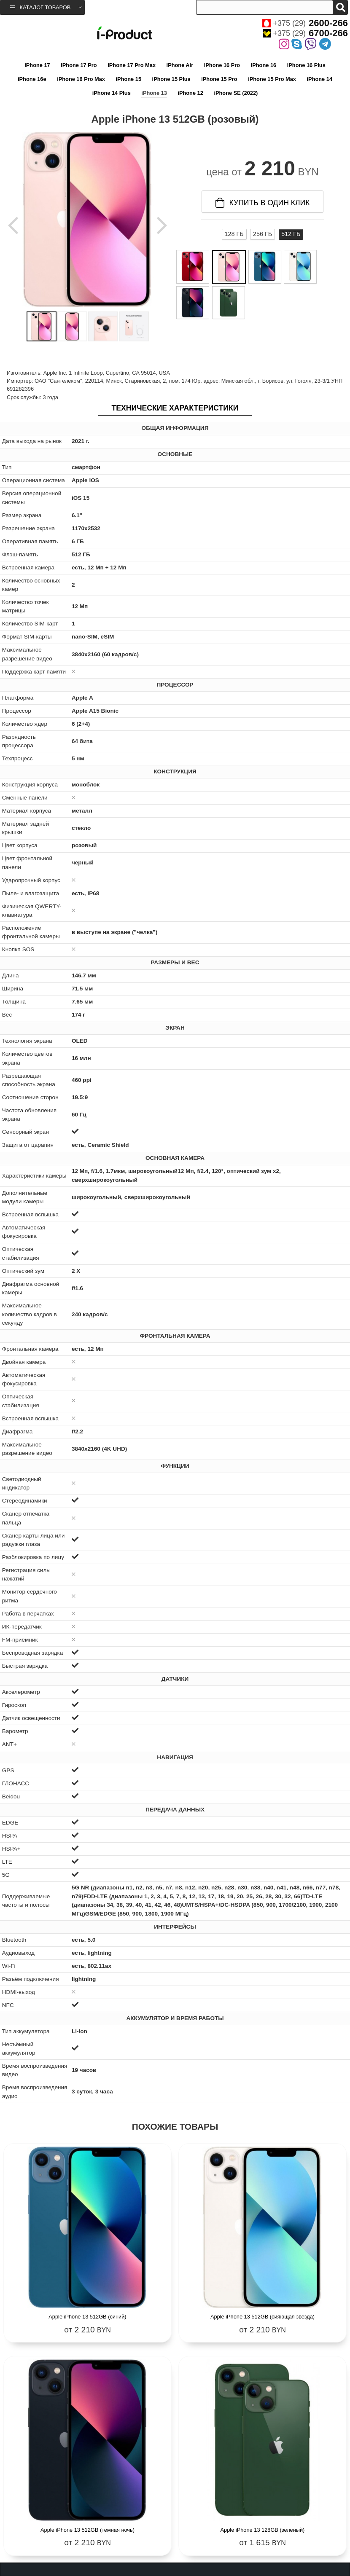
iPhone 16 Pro (222, 65)
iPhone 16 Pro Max (81, 79)
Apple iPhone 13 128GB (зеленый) (263, 2530)
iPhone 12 (190, 93)
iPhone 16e (32, 79)
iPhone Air (180, 65)
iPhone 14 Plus (111, 93)
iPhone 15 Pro (219, 79)
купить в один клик (262, 203)
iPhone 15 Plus (171, 79)
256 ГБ (262, 234)
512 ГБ (290, 234)
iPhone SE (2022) (236, 93)
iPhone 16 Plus (306, 65)
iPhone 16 (263, 65)
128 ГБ (234, 234)
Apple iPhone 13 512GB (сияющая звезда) (262, 2316)
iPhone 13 (154, 93)
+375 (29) (305, 23)
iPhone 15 (128, 79)
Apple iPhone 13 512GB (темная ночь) (87, 2530)
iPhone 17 (37, 65)
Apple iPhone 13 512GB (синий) (87, 2316)
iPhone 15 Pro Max (272, 79)
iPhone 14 (319, 79)
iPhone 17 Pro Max (132, 65)
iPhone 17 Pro (79, 65)
